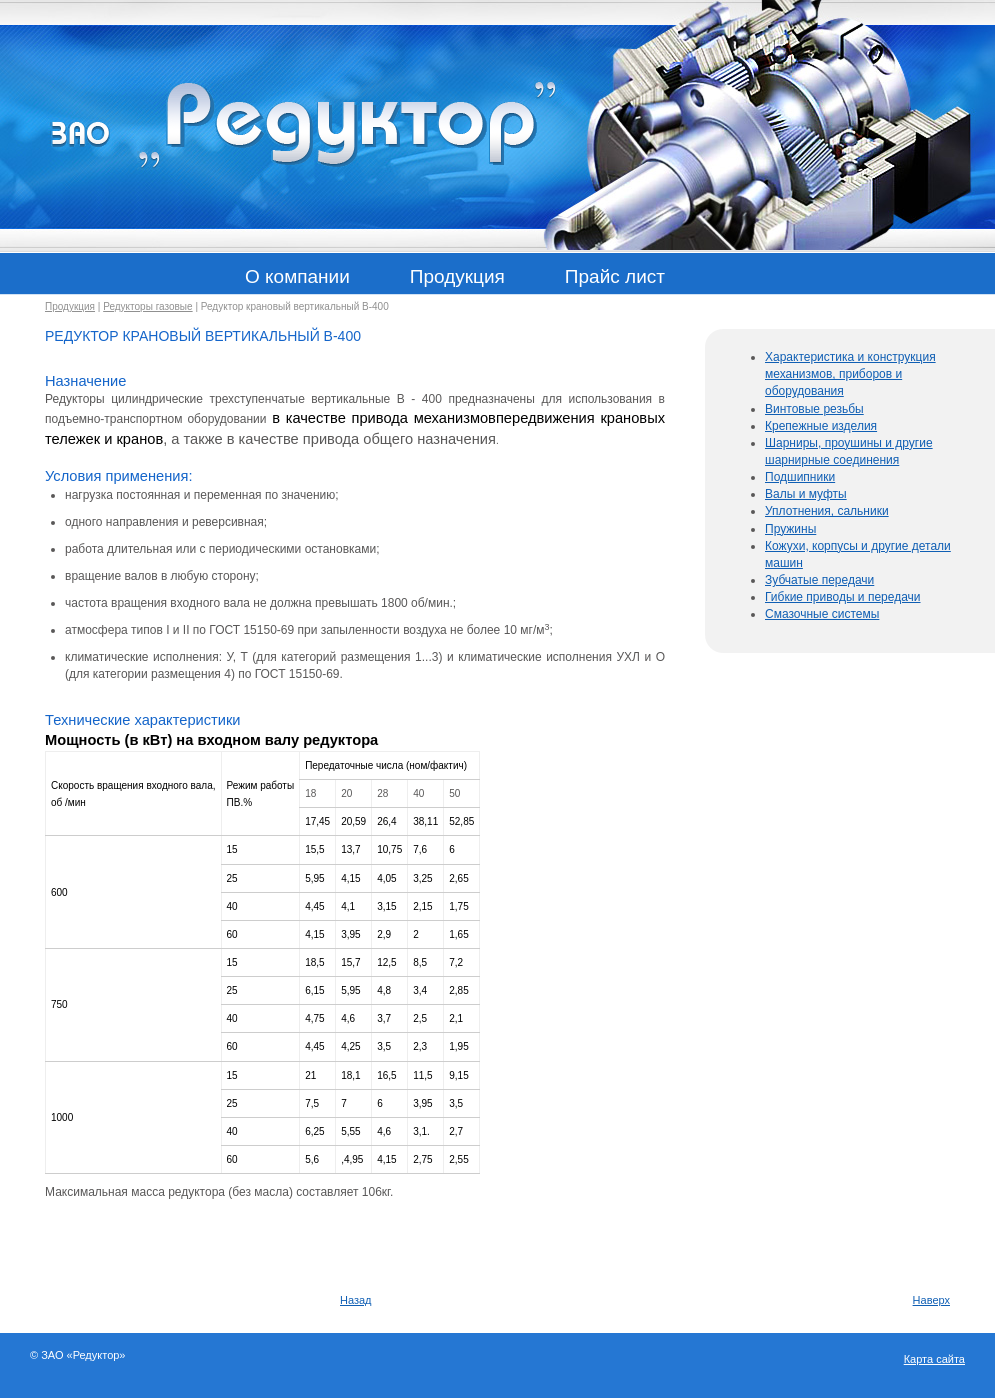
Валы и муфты (806, 494)
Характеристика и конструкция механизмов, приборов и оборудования (850, 374)
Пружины (790, 529)
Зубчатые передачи (819, 580)
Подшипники (800, 477)
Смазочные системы (822, 614)
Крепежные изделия (821, 426)
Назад (356, 1300)
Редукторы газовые (147, 306)
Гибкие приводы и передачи (843, 597)
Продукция (70, 306)
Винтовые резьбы (814, 409)
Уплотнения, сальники (827, 511)
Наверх (931, 1300)
